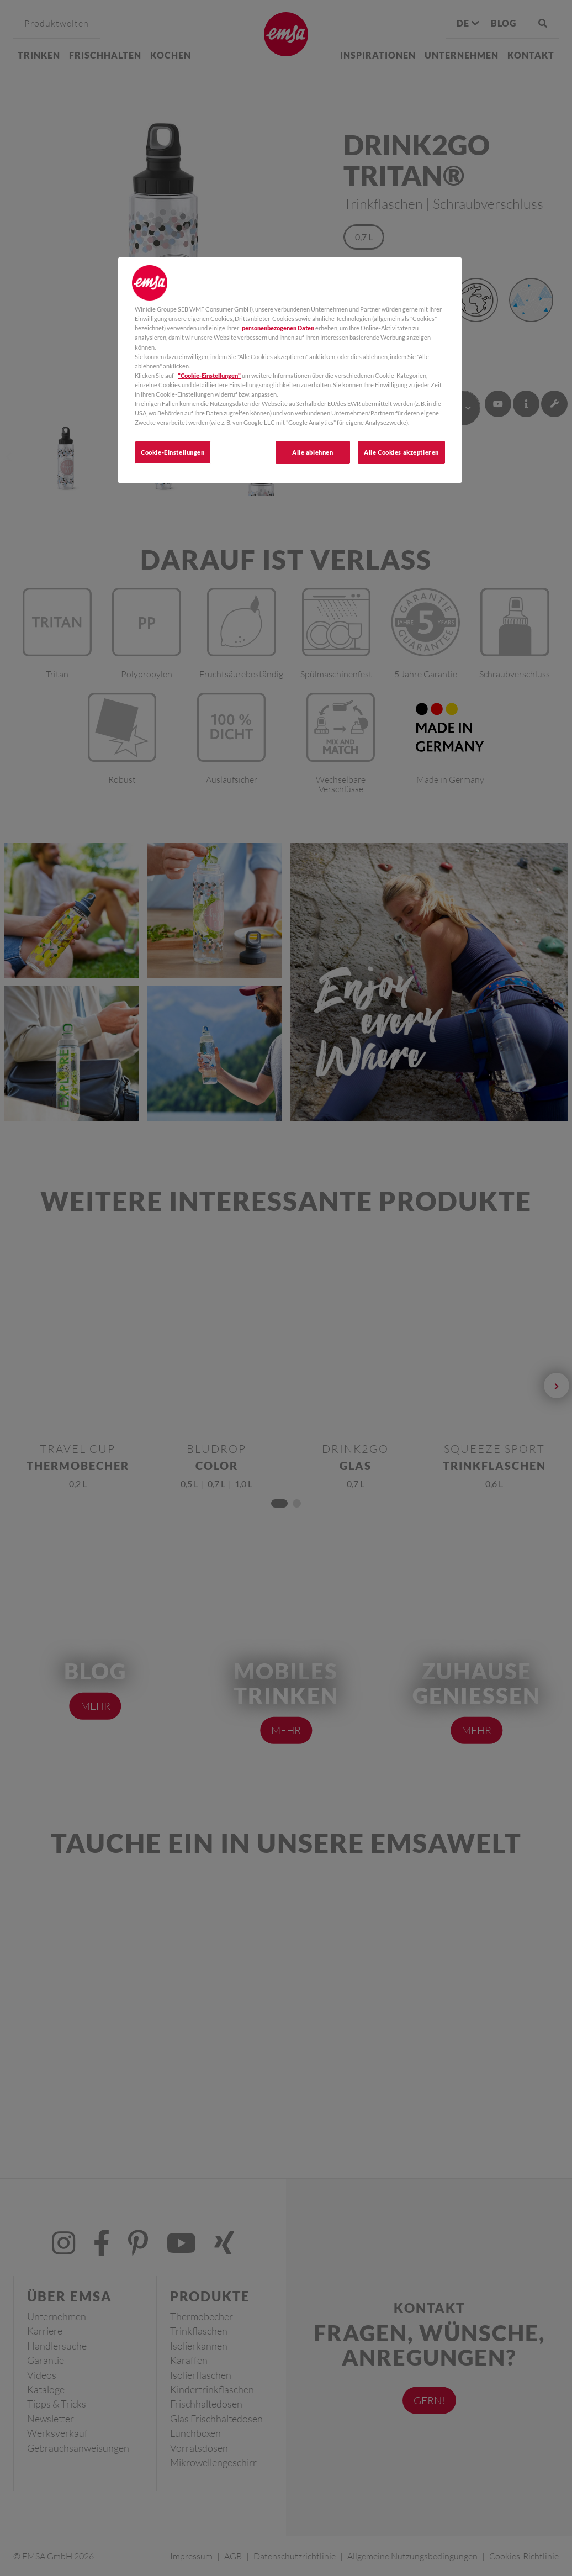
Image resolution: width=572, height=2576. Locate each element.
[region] (290, 370)
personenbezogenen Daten (278, 327)
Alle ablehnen (312, 452)
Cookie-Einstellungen (172, 452)
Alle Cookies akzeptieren (401, 452)
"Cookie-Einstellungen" (209, 375)
